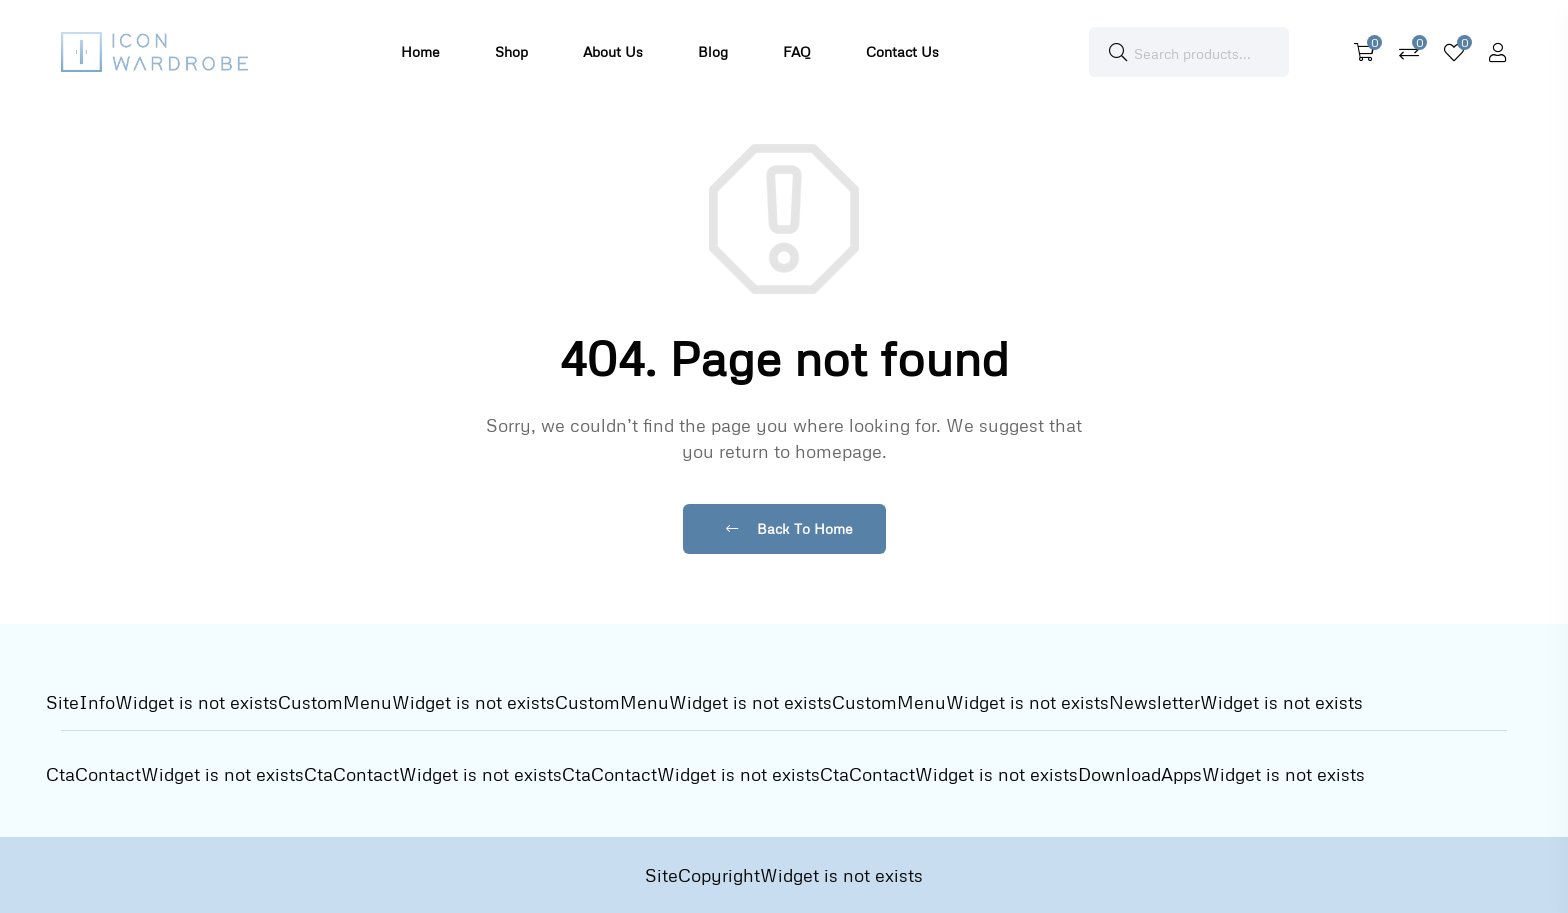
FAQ (797, 51)
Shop (511, 51)
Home (420, 51)
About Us (613, 51)
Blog (713, 51)
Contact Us (902, 51)
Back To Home (789, 528)
